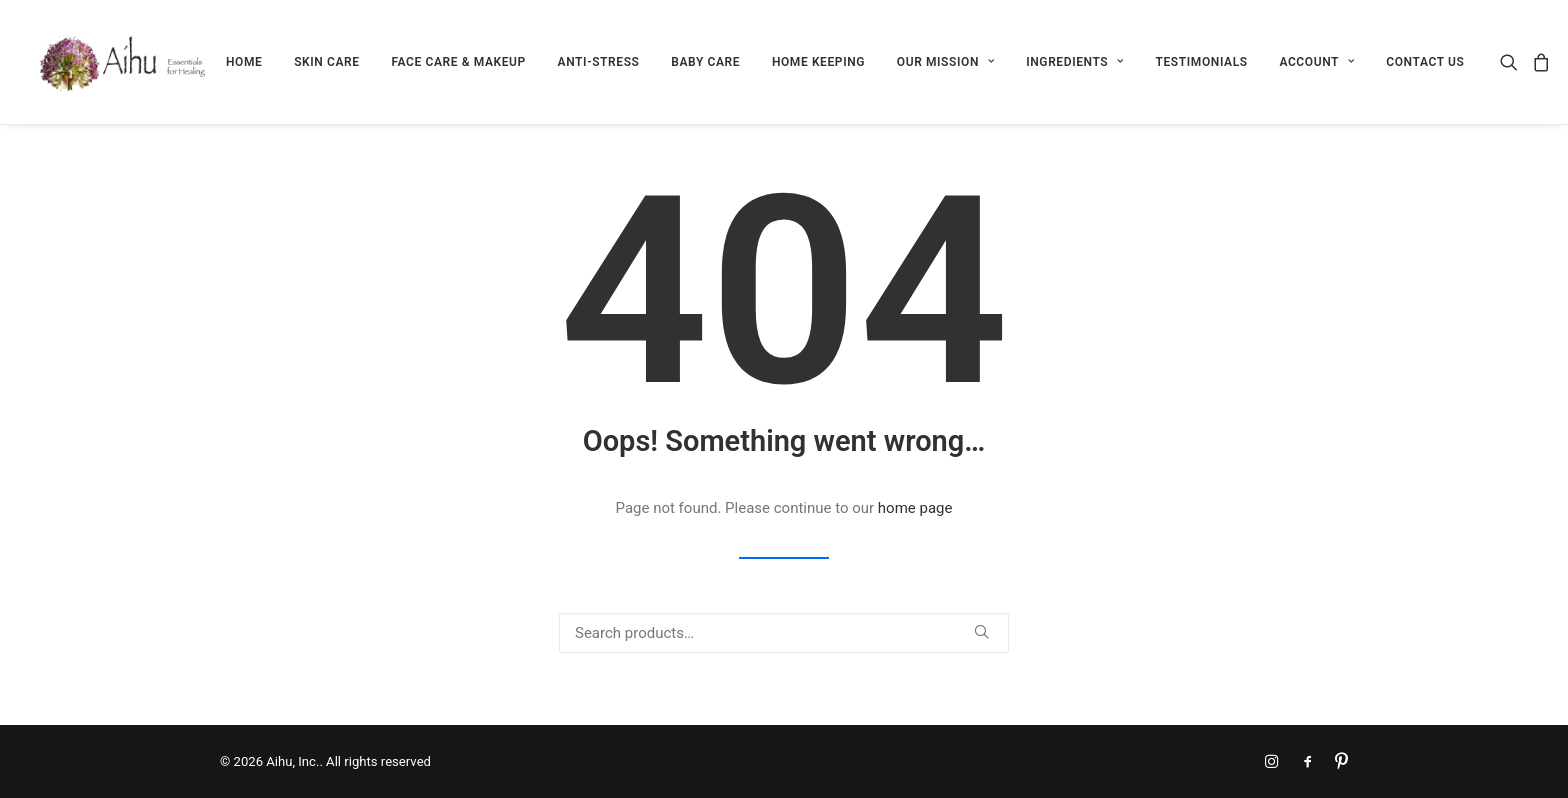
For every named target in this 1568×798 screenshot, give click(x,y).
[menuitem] (244, 62)
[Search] (784, 633)
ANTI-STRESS (599, 62)
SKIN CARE (327, 62)
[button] (1512, 62)
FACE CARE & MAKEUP (458, 62)
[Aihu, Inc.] (123, 62)
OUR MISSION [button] (946, 62)
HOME (244, 62)
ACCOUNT (1316, 62)
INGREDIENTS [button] (1075, 62)
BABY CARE (705, 62)
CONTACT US (1425, 62)
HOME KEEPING (818, 62)
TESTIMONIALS (1202, 62)
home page (915, 508)
